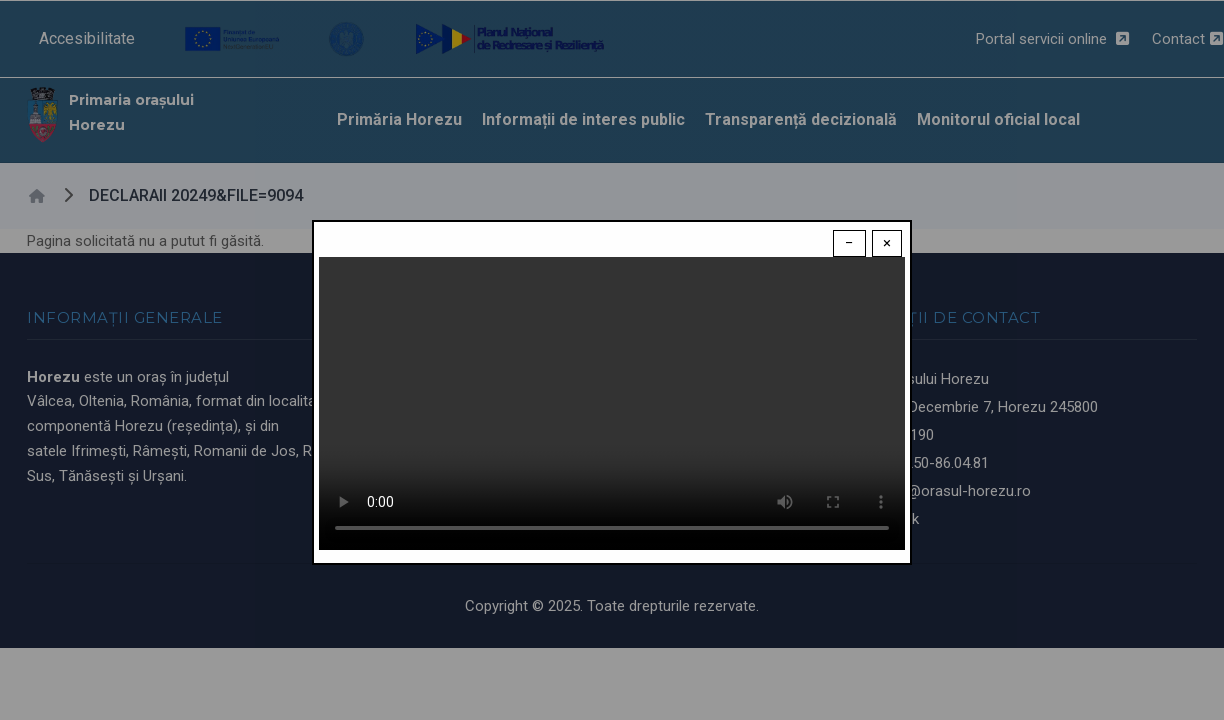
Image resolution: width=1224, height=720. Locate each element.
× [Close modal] (887, 243)
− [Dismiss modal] (849, 243)
